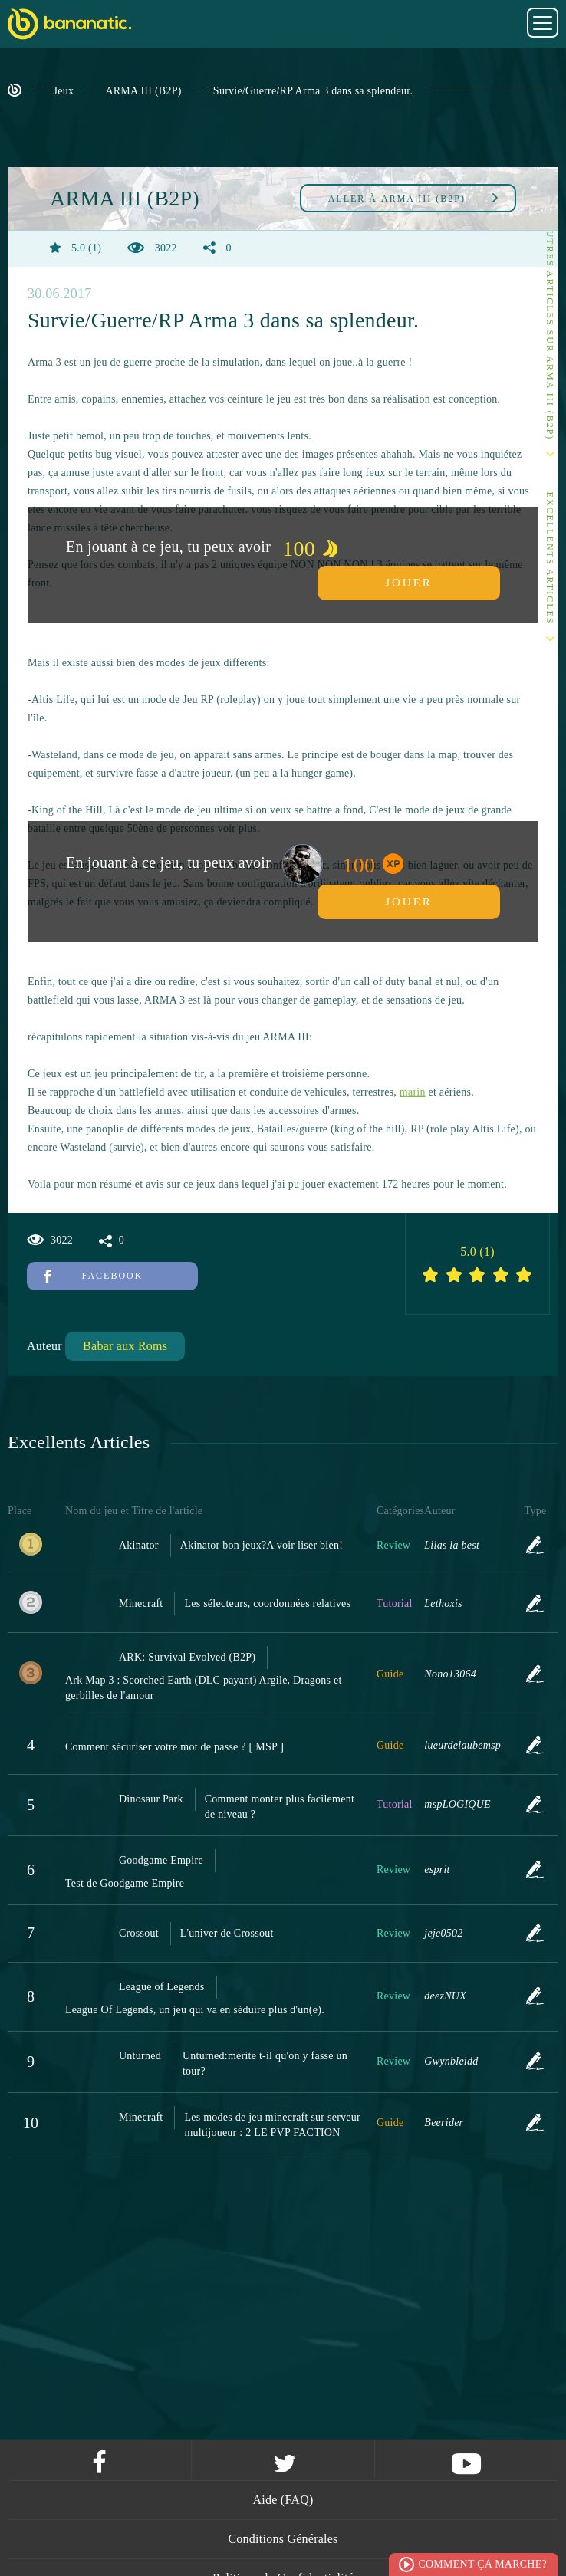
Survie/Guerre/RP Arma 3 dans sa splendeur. (313, 91)
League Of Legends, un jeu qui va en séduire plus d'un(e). (194, 2010)
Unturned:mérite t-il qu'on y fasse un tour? (265, 2063)
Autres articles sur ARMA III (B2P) (550, 331)
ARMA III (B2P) (143, 91)
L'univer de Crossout (227, 1933)
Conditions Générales (282, 2538)
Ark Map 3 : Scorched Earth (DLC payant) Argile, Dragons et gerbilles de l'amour (203, 1687)
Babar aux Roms (125, 1345)
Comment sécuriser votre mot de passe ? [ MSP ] (174, 1747)
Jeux (64, 91)
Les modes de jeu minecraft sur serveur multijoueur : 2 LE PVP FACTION (272, 2124)
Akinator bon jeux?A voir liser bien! (261, 1545)
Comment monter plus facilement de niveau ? (279, 1806)
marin (413, 1092)
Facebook (93, 1276)
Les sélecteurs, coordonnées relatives (267, 1603)
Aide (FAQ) (282, 2499)
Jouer (409, 583)
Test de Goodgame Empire (124, 1883)
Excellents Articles (550, 558)
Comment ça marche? (482, 2564)
